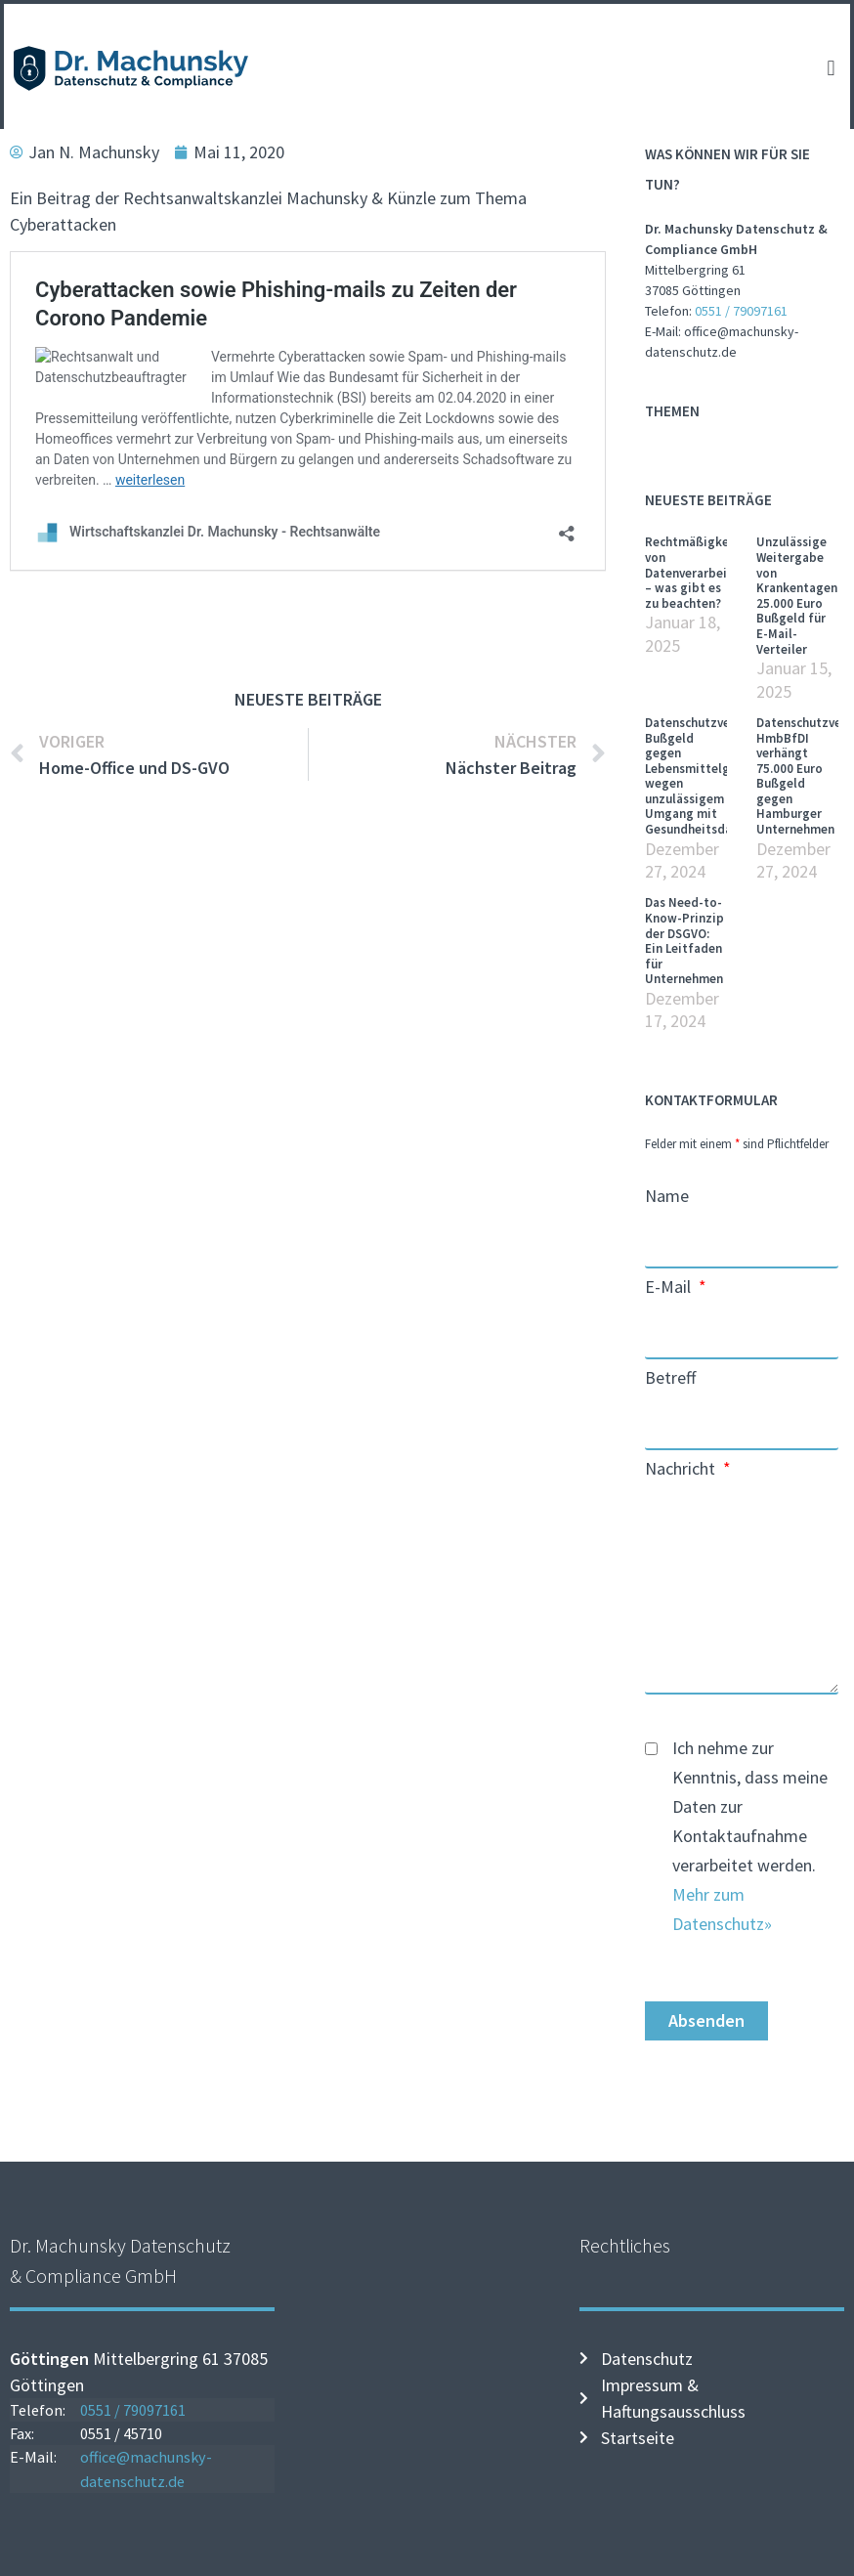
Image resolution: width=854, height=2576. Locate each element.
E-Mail (670, 1288)
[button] (831, 69)
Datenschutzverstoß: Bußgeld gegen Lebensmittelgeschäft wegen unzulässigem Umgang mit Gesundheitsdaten (707, 775)
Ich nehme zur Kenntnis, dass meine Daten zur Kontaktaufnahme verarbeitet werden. (750, 1836)
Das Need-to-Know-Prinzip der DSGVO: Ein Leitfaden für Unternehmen (684, 940)
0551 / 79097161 (741, 311)
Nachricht (682, 1470)
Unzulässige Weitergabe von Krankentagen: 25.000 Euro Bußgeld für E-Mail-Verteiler (798, 595)
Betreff (670, 1379)
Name (667, 1197)
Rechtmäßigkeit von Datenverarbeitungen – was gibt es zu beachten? (706, 572)
